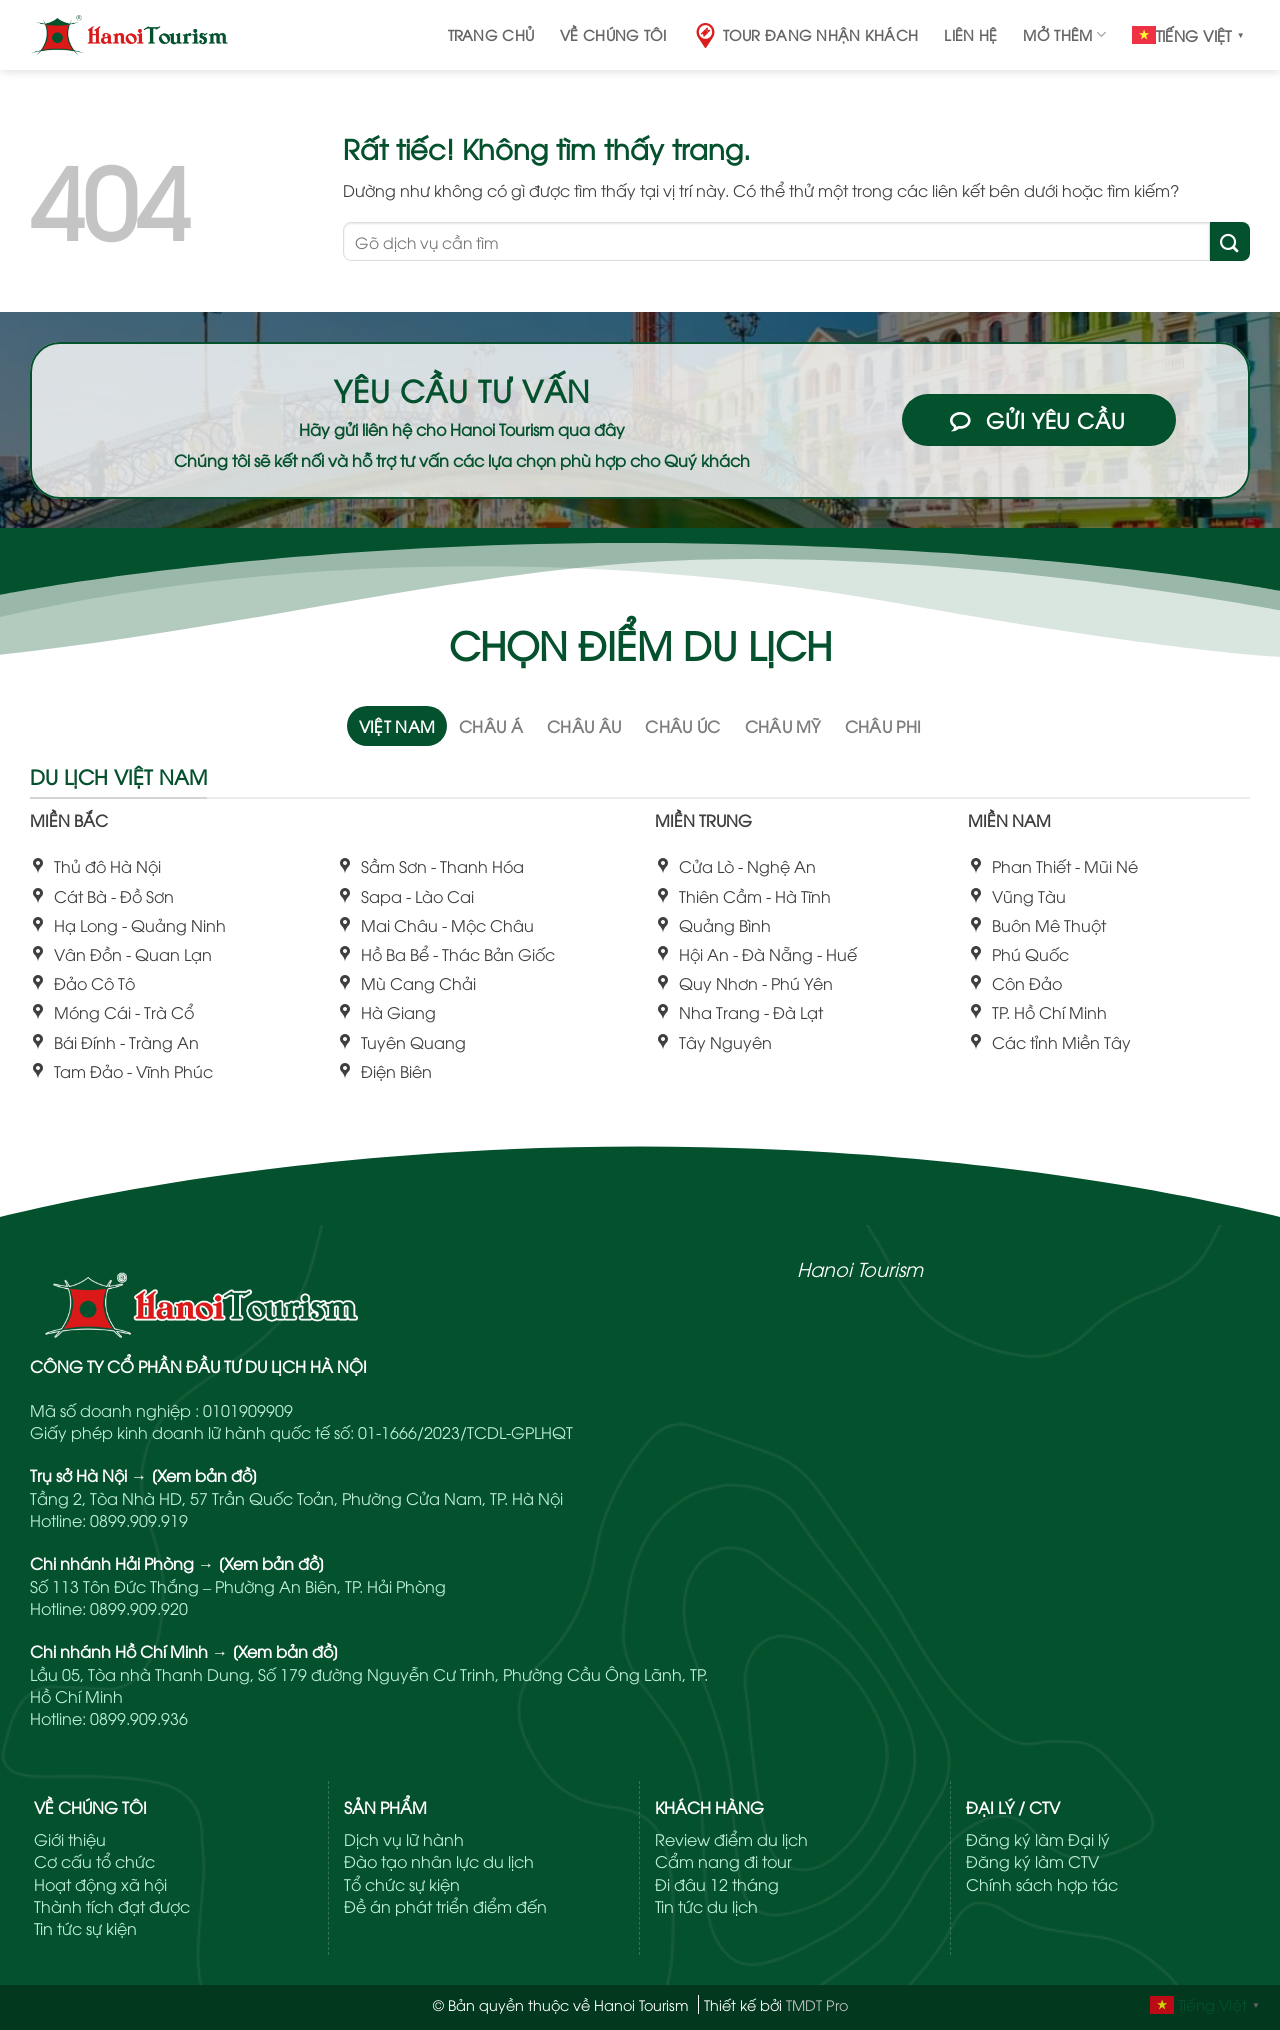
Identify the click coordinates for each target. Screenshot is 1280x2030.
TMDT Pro (817, 2004)
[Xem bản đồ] (204, 1475)
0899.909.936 (139, 1718)
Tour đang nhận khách (806, 35)
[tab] (397, 726)
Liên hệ (970, 34)
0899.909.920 (139, 1608)
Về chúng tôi (613, 34)
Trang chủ (491, 34)
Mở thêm (1064, 35)
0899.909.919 (139, 1520)
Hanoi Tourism (860, 1268)
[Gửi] (1230, 241)
